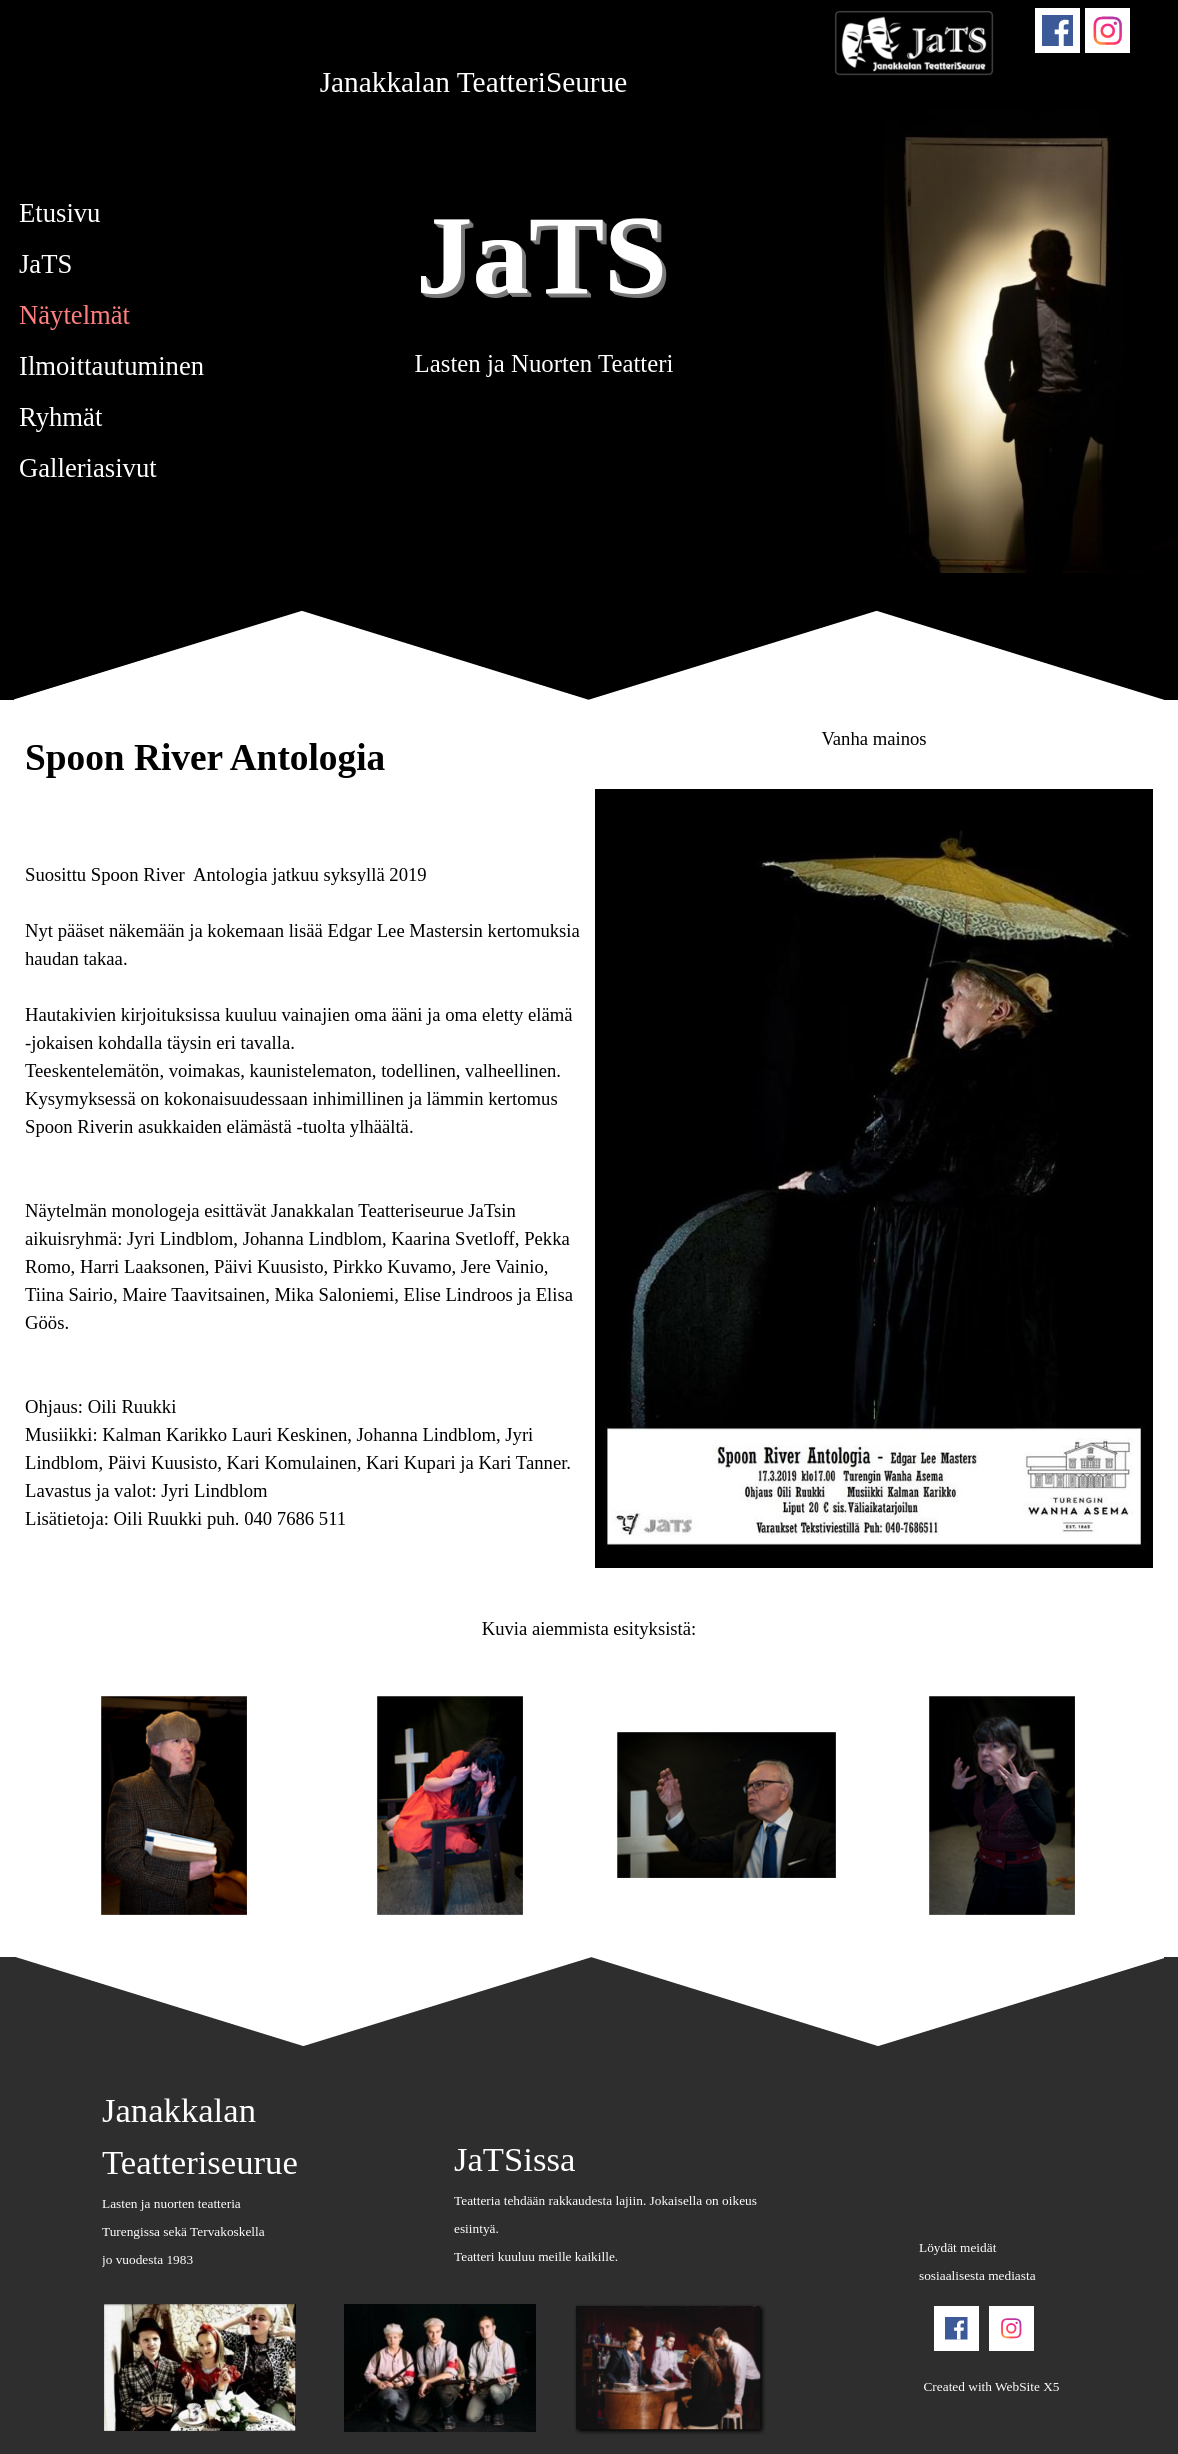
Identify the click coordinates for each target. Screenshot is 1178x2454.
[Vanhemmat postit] (1144, 1806)
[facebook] (1057, 30)
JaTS (541, 254)
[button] (175, 1806)
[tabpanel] (473, 82)
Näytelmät (74, 315)
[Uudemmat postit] (34, 1806)
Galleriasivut (88, 468)
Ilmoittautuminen (111, 366)
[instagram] (1107, 30)
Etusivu (59, 213)
